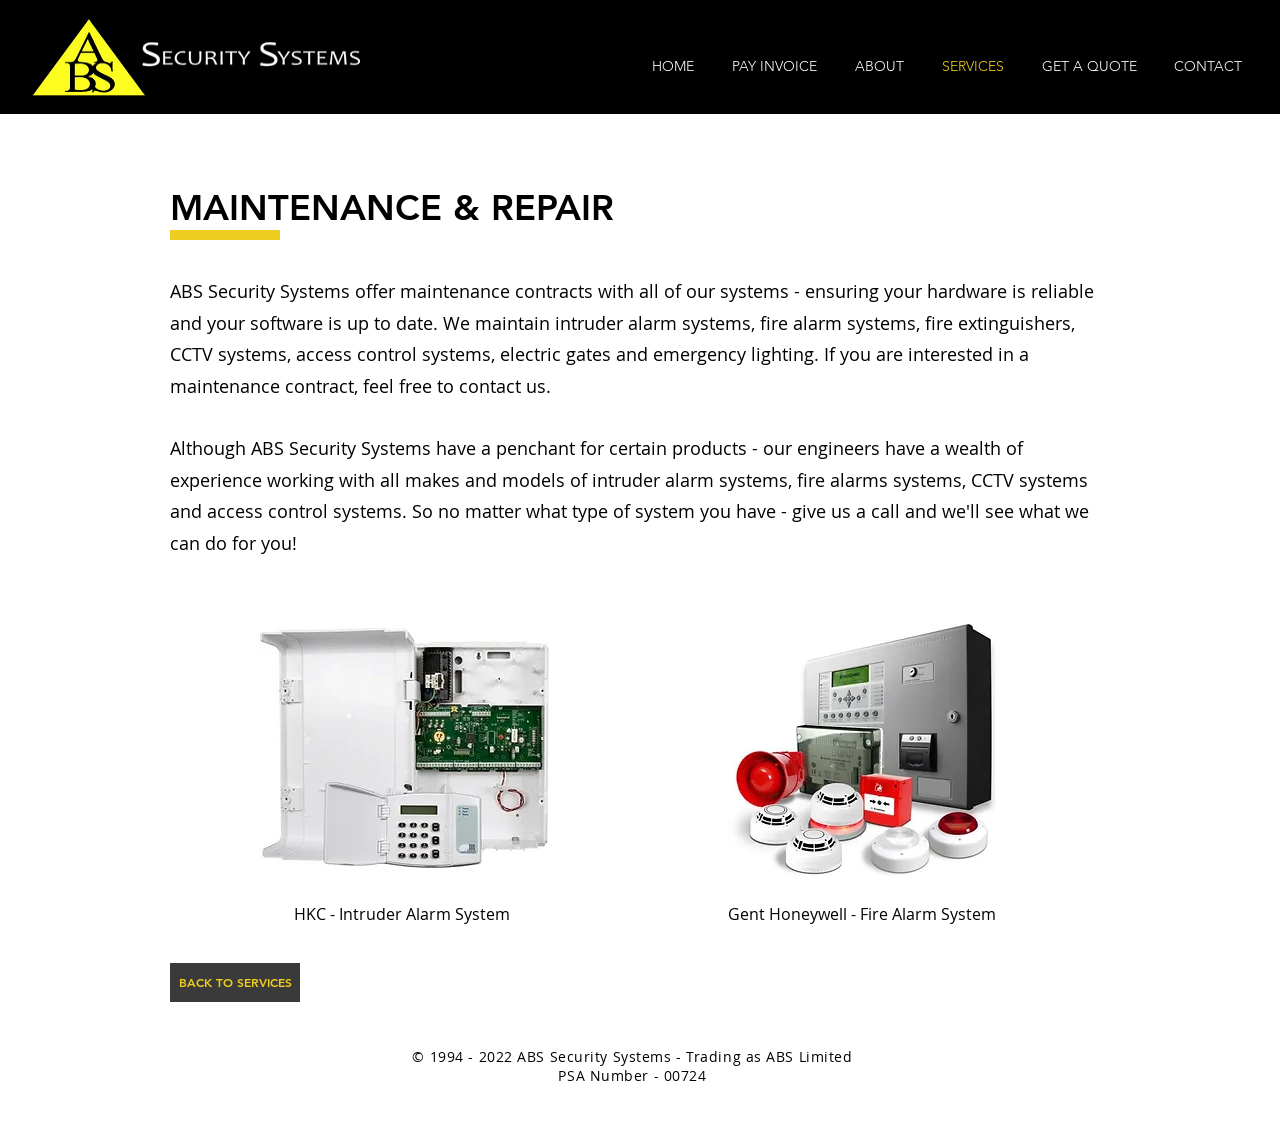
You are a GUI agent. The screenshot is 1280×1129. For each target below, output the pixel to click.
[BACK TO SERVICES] (235, 982)
